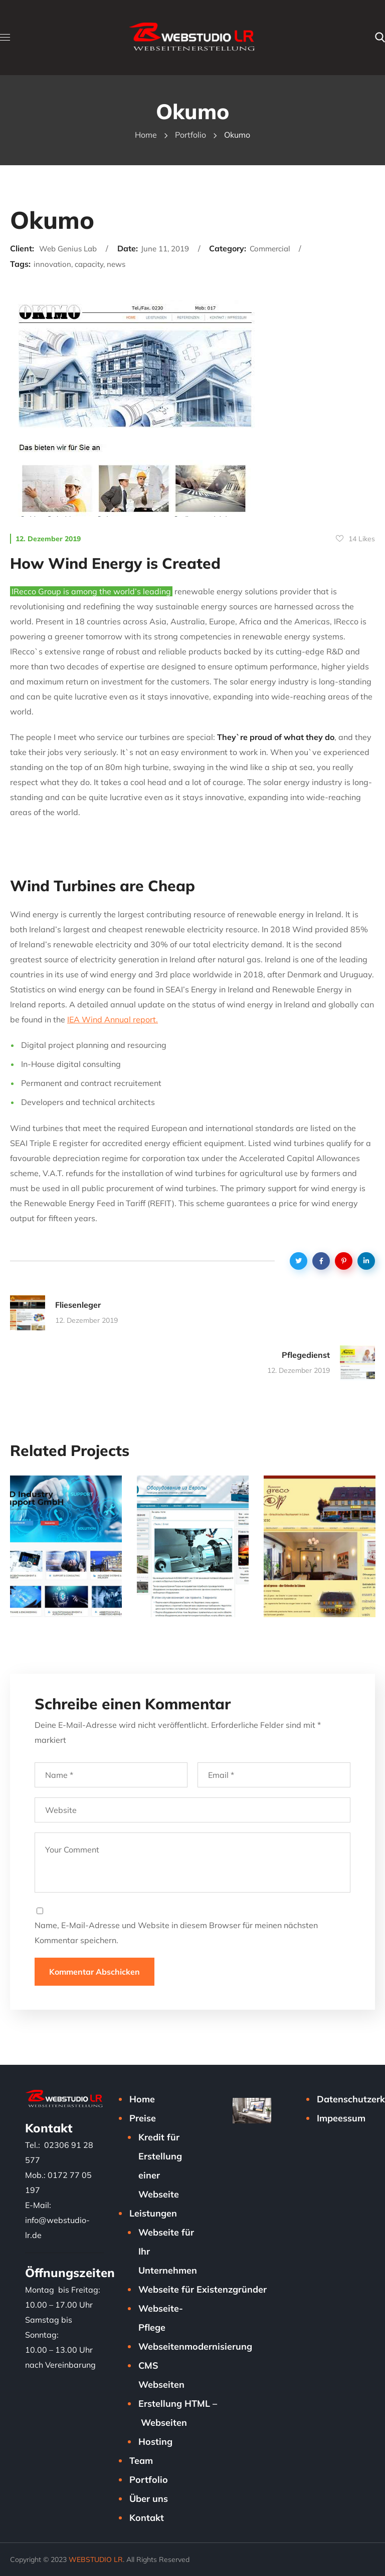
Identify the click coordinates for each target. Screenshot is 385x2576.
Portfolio (190, 135)
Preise (142, 2118)
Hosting (155, 2441)
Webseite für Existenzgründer (202, 2289)
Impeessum (341, 2118)
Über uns (148, 2498)
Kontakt (146, 2517)
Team (141, 2460)
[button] (380, 37)
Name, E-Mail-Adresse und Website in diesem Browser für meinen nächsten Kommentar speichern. (176, 1932)
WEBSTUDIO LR (96, 2559)
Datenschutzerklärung (351, 2099)
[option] (66, 1554)
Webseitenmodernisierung (195, 2346)
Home (146, 135)
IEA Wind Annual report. (112, 1019)
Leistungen (153, 2213)
